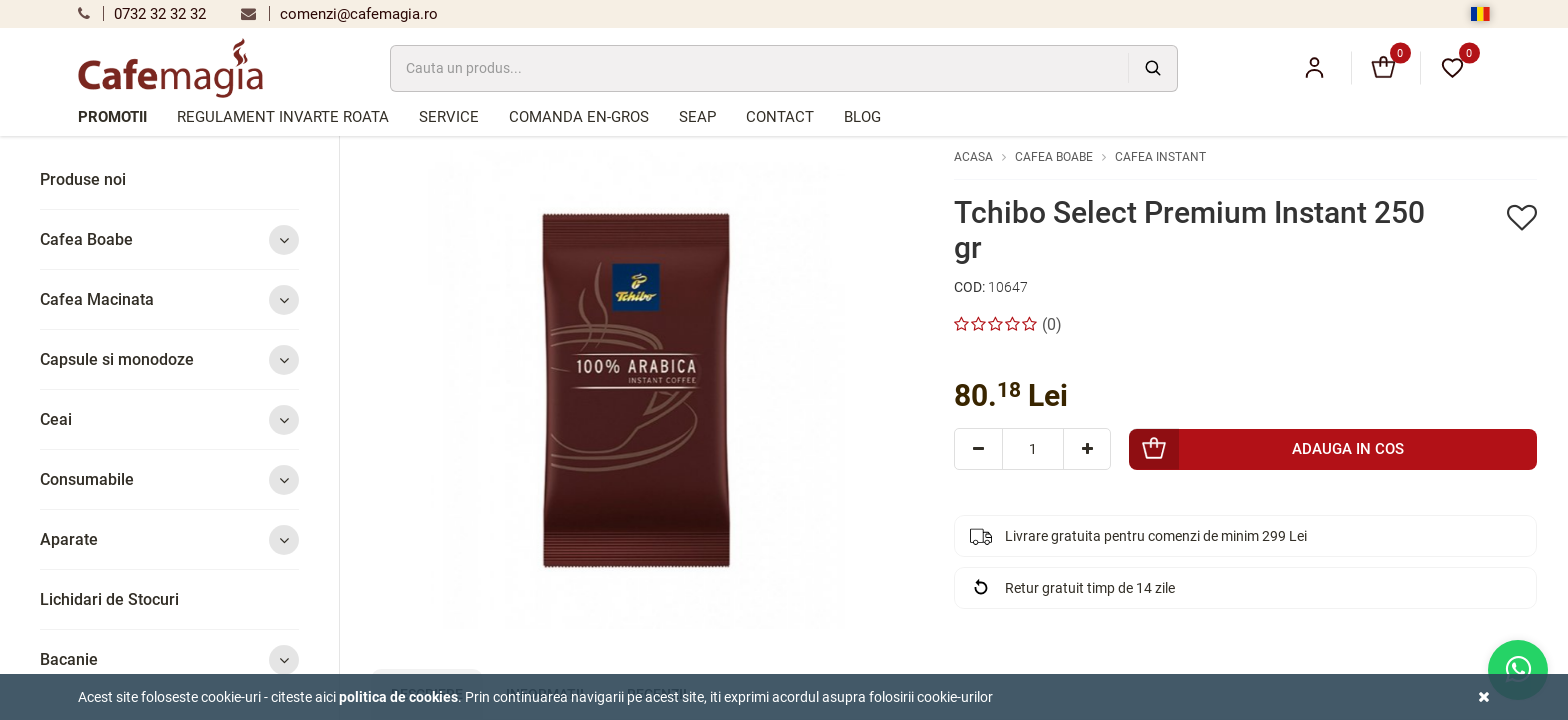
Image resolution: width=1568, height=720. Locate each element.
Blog (862, 117)
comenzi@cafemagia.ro (339, 14)
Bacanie (169, 659)
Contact (780, 117)
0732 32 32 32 (142, 14)
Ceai (169, 419)
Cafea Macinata (169, 299)
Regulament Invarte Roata (283, 117)
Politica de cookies (398, 697)
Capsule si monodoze (169, 359)
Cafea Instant (1160, 157)
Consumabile (169, 479)
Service (449, 117)
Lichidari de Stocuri (109, 599)
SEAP (697, 117)
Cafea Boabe (169, 239)
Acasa (973, 157)
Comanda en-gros (579, 117)
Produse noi (83, 179)
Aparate (169, 539)
